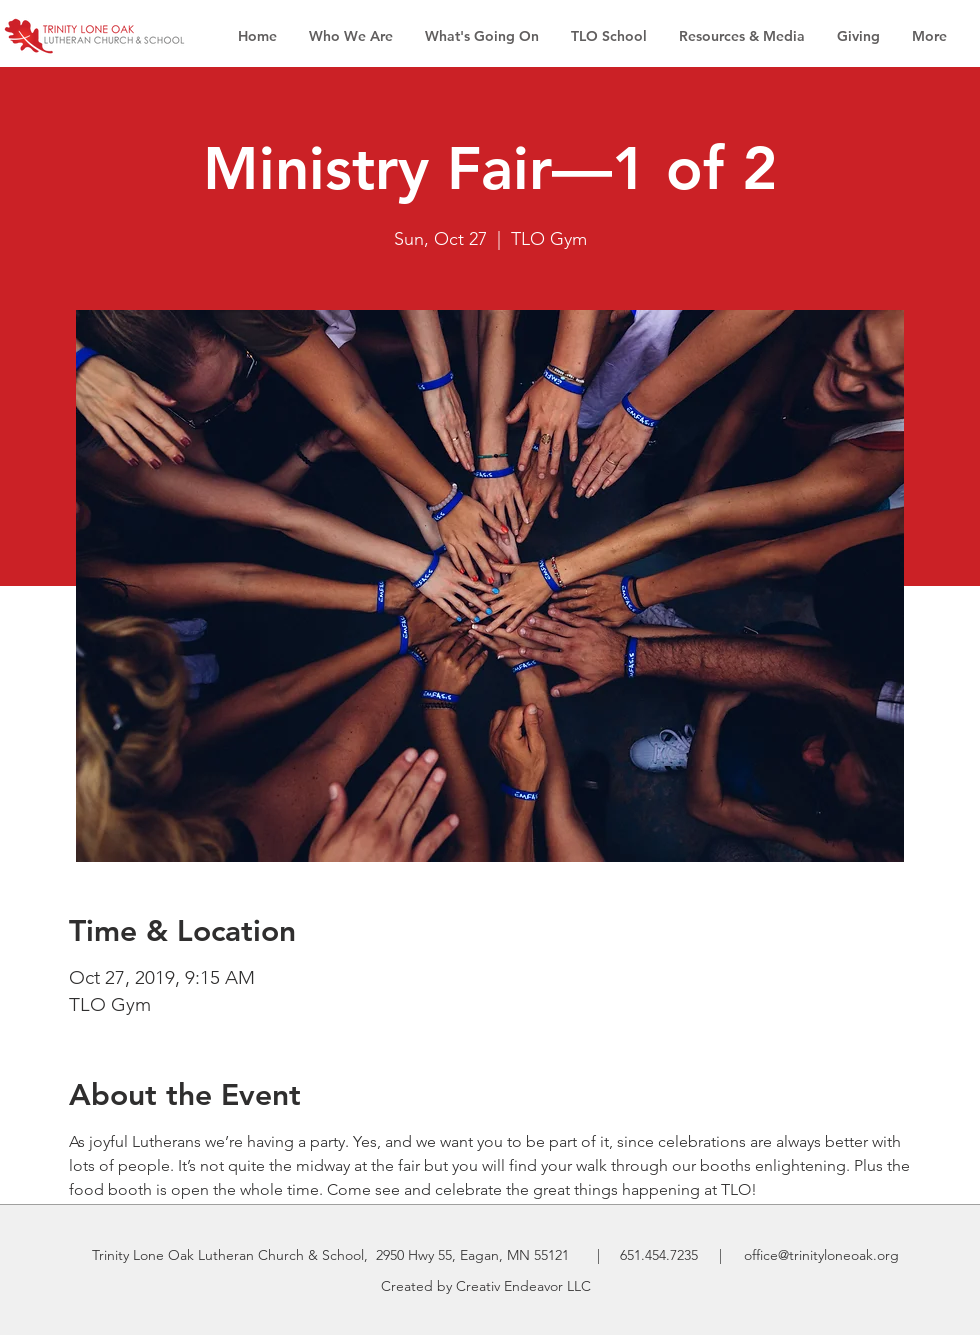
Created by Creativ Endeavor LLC (486, 1286)
